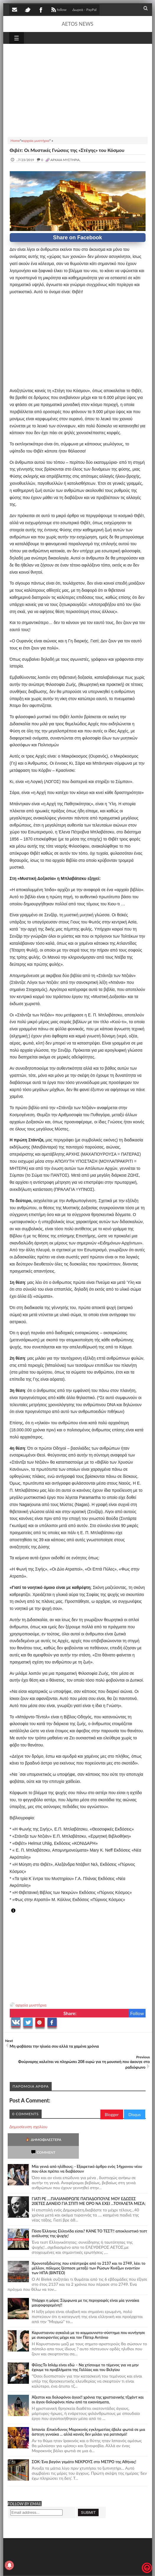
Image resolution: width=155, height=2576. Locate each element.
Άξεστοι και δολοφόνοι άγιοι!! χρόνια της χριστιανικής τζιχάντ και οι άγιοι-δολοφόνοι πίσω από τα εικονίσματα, (88, 2386)
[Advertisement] (77, 89)
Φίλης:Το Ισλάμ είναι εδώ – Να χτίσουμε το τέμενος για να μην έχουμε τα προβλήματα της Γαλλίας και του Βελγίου (85, 2354)
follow (58, 10)
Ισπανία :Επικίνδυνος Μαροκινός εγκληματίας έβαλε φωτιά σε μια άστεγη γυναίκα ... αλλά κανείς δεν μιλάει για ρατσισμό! (88, 2419)
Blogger (112, 2114)
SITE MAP (93, 2567)
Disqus (134, 2114)
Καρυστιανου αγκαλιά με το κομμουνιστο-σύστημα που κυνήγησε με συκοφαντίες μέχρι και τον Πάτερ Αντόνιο (88, 2322)
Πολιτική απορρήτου (119, 2567)
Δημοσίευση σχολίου (28, 2126)
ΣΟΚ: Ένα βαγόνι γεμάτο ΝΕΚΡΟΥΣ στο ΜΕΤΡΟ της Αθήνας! (84, 2449)
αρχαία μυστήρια (31, 2004)
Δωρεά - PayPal (84, 9)
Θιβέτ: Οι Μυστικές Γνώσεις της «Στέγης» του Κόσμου (67, 150)
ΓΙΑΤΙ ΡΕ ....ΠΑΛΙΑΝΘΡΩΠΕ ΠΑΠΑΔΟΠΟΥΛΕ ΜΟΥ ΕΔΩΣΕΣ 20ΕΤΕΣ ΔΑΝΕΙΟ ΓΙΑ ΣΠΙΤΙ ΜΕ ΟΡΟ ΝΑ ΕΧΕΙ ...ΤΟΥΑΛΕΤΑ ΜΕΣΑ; (89, 2188)
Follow (137, 2013)
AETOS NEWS (77, 24)
